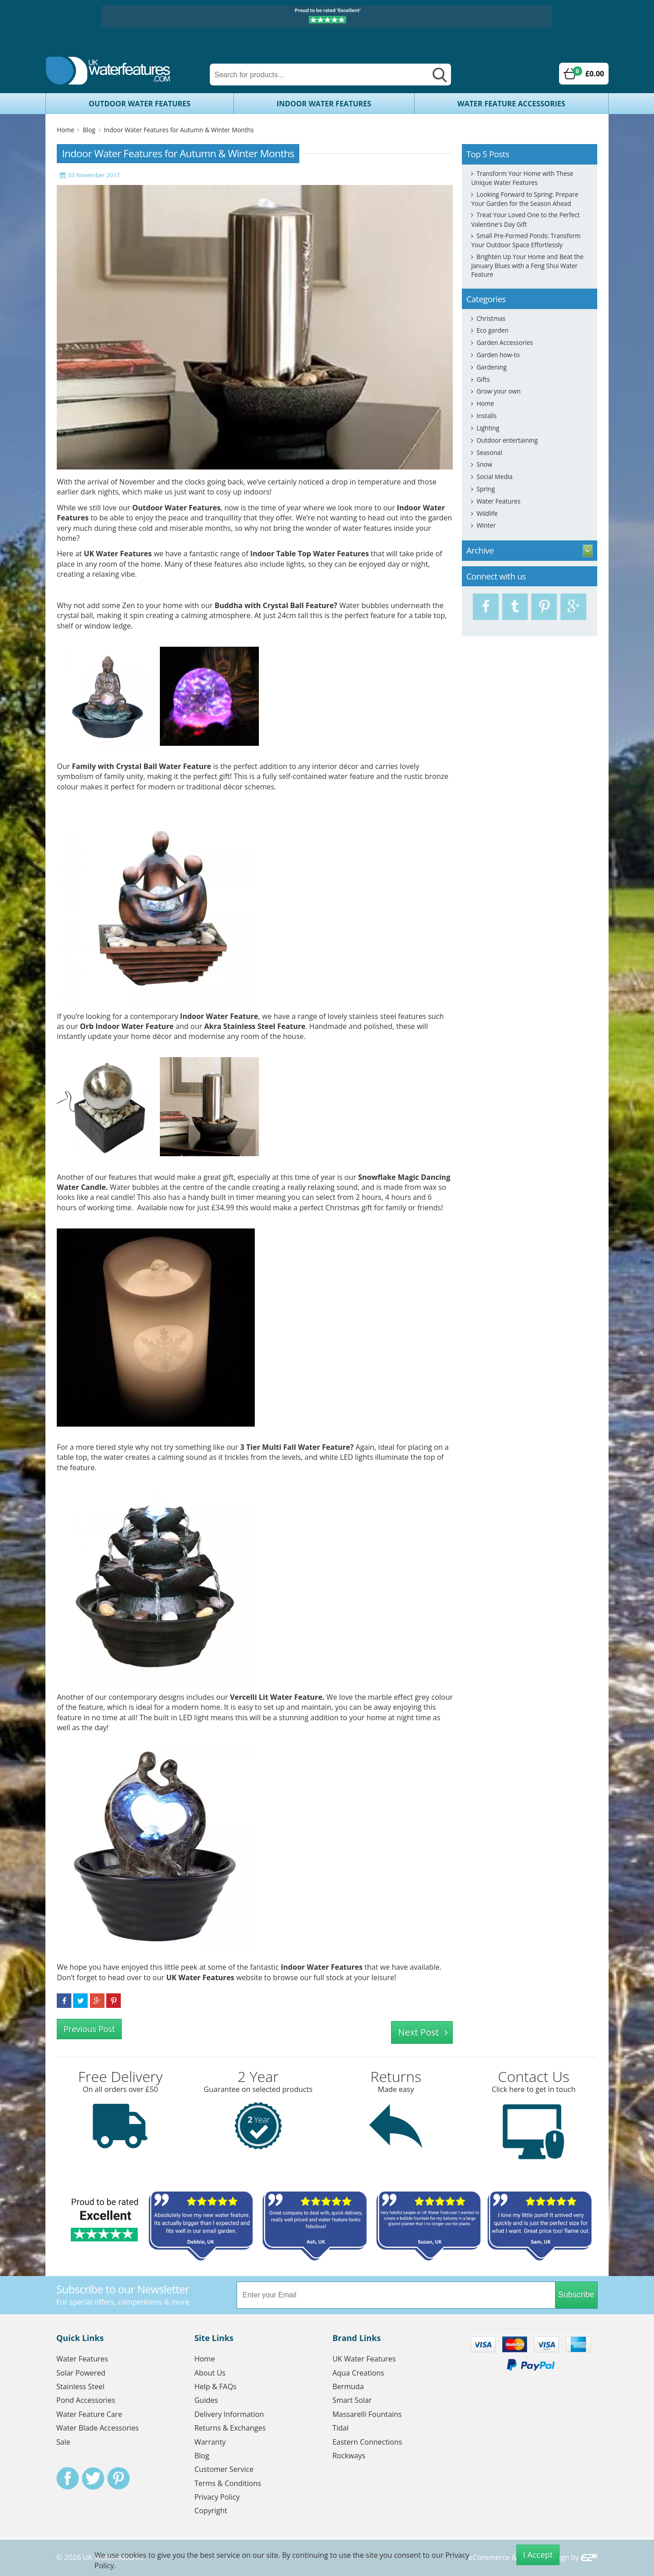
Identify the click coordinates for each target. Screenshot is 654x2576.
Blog (89, 129)
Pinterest (118, 2478)
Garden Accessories (504, 342)
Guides (206, 2400)
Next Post (418, 2032)
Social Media (494, 476)
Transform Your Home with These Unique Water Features (522, 178)
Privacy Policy (217, 2497)
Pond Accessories (85, 2400)
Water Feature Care (89, 2414)
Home (65, 129)
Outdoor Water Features (139, 104)
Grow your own (498, 391)
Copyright (210, 2511)
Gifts (483, 379)
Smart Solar (352, 2400)
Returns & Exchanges (230, 2428)
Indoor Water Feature (219, 1016)
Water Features (498, 501)
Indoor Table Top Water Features (309, 554)
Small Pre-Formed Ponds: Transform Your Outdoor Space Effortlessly (525, 240)
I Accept (538, 2554)
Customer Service (223, 2469)
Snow (484, 464)
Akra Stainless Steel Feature (254, 1026)
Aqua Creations (358, 2373)
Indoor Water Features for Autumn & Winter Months (179, 129)
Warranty (210, 2442)
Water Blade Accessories (97, 2428)
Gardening (491, 367)
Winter (485, 525)
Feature (320, 605)
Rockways (349, 2456)
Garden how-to (498, 354)
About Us (210, 2373)
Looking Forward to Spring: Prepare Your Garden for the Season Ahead (524, 199)
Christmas (490, 318)
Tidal (340, 2428)
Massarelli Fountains (367, 2414)
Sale (63, 2442)
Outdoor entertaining (507, 440)
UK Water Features (118, 554)
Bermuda (348, 2386)
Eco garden (492, 330)
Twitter (93, 2478)
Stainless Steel (80, 2386)
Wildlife (487, 513)
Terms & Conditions (227, 2483)
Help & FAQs (215, 2386)
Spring (485, 488)
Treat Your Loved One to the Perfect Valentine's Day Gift (525, 219)
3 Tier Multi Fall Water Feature (295, 1447)
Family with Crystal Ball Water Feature (141, 766)
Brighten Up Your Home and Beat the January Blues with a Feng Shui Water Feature (527, 265)
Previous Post (89, 2028)
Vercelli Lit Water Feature (276, 1697)
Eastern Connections (367, 2442)
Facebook (67, 2478)
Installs (486, 415)
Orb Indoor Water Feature (126, 1026)
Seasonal (489, 452)
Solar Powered (80, 2373)
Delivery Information (229, 2414)
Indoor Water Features (324, 104)
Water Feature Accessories (511, 104)
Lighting (487, 428)
